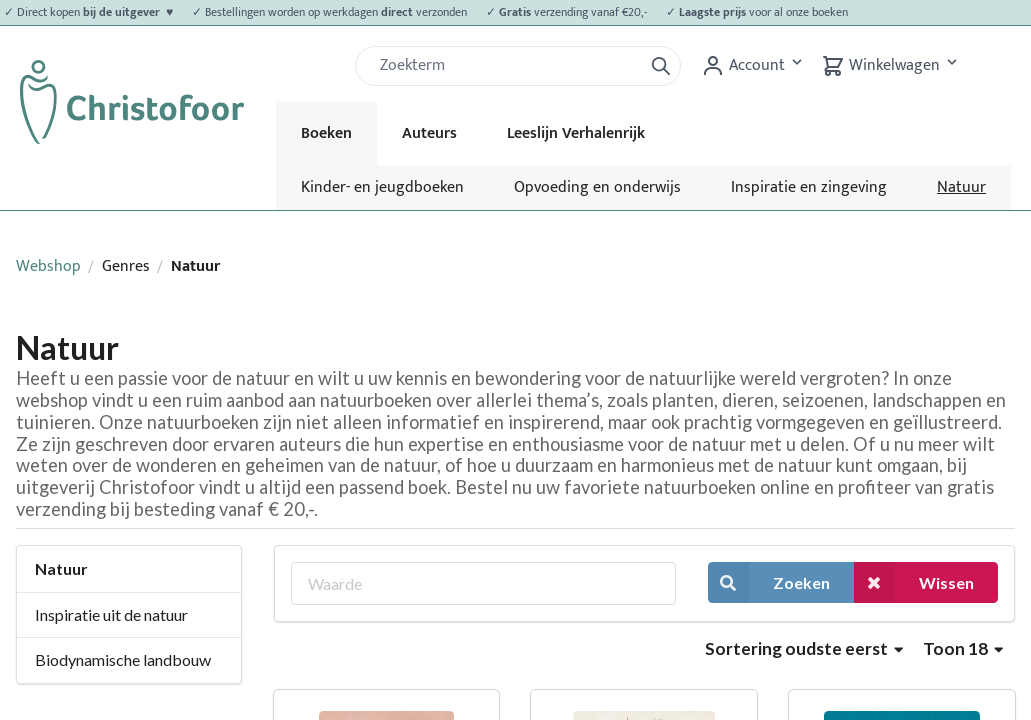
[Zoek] (507, 66)
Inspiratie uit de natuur (111, 614)
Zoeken (769, 582)
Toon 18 (963, 648)
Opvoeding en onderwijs (597, 187)
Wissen (914, 582)
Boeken (326, 133)
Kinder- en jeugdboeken (382, 187)
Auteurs (429, 133)
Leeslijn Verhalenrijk (576, 133)
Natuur (961, 187)
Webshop (48, 266)
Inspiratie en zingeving (809, 187)
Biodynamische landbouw (123, 659)
